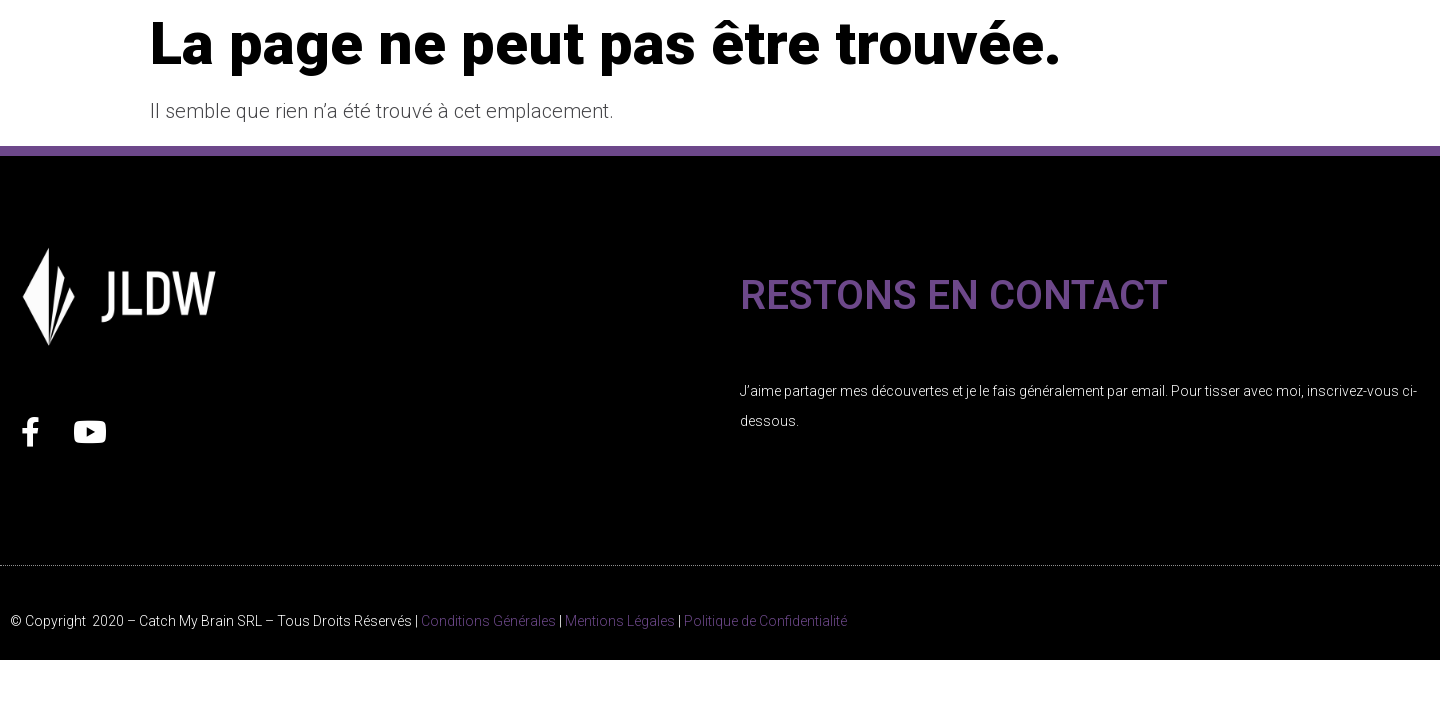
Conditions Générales (488, 621)
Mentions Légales (620, 621)
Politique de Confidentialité (765, 621)
